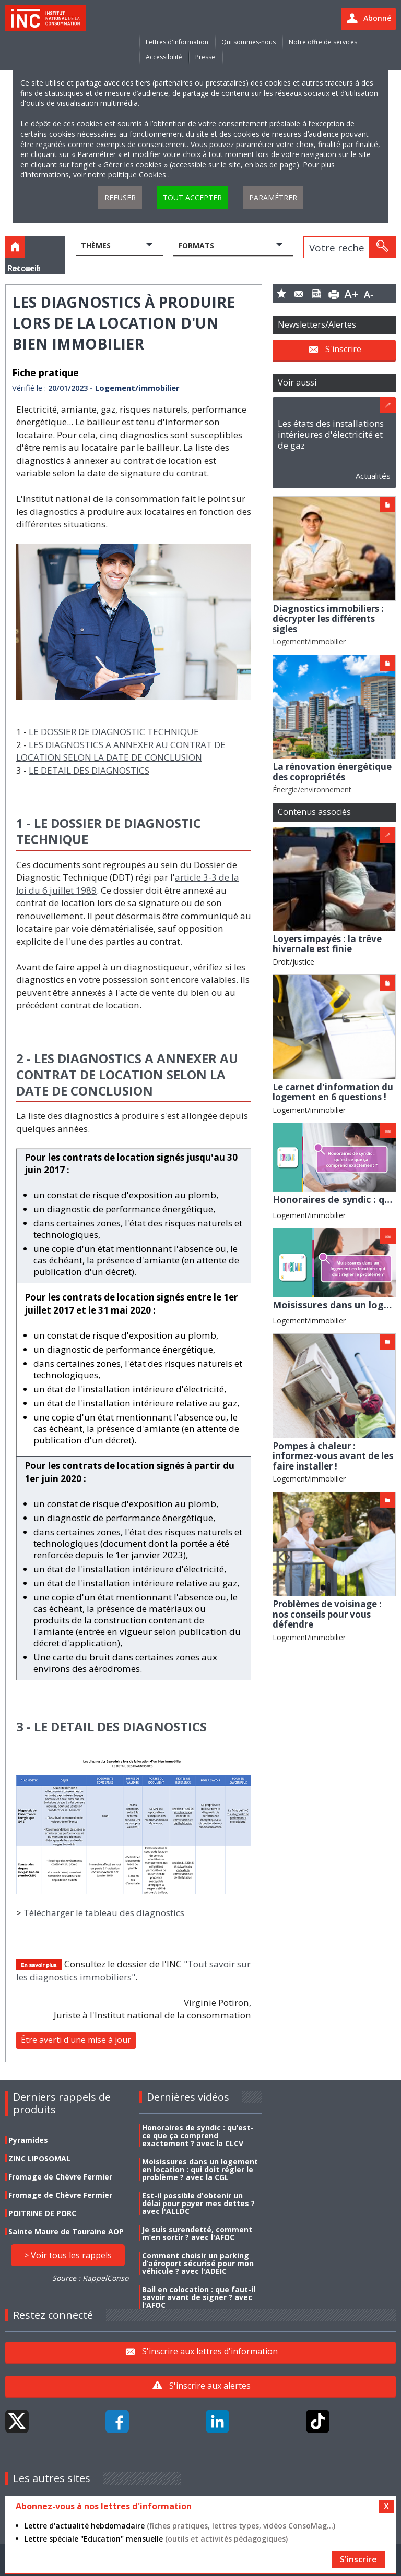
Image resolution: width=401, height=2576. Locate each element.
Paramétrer (273, 197)
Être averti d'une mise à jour (76, 2039)
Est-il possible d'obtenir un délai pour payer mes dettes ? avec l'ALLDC (198, 2203)
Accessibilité (164, 57)
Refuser (120, 197)
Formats (196, 245)
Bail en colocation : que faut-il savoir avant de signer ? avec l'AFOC (198, 2297)
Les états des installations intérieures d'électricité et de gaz (331, 434)
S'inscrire (343, 349)
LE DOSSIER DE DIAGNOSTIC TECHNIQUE (114, 732)
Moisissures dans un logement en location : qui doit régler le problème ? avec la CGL (200, 2169)
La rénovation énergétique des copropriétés (332, 772)
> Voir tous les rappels (68, 2255)
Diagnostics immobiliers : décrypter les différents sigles (328, 619)
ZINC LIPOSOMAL (39, 2158)
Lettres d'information (177, 42)
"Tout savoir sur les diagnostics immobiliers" (133, 1970)
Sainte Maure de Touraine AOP (66, 2231)
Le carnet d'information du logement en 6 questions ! (333, 1092)
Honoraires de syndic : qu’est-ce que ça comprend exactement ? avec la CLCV (198, 2135)
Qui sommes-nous (248, 42)
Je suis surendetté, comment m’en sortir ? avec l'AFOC (197, 2233)
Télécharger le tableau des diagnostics (103, 1913)
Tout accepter (192, 197)
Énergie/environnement (312, 790)
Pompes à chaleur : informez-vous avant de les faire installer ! (333, 1456)
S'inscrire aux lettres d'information (210, 2351)
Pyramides (28, 2140)
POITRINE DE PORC (42, 2213)
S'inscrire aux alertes (210, 2385)
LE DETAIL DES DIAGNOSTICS (89, 770)
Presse (205, 57)
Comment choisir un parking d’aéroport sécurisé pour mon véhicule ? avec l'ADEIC (198, 2263)
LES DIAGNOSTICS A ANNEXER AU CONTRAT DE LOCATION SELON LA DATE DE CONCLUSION (121, 751)
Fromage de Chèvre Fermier (60, 2177)
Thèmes (96, 245)
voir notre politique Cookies (120, 174)
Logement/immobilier (309, 641)
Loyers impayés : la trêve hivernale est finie (327, 944)
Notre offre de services (323, 42)
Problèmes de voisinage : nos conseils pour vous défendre (327, 1614)
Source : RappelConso (90, 2278)
